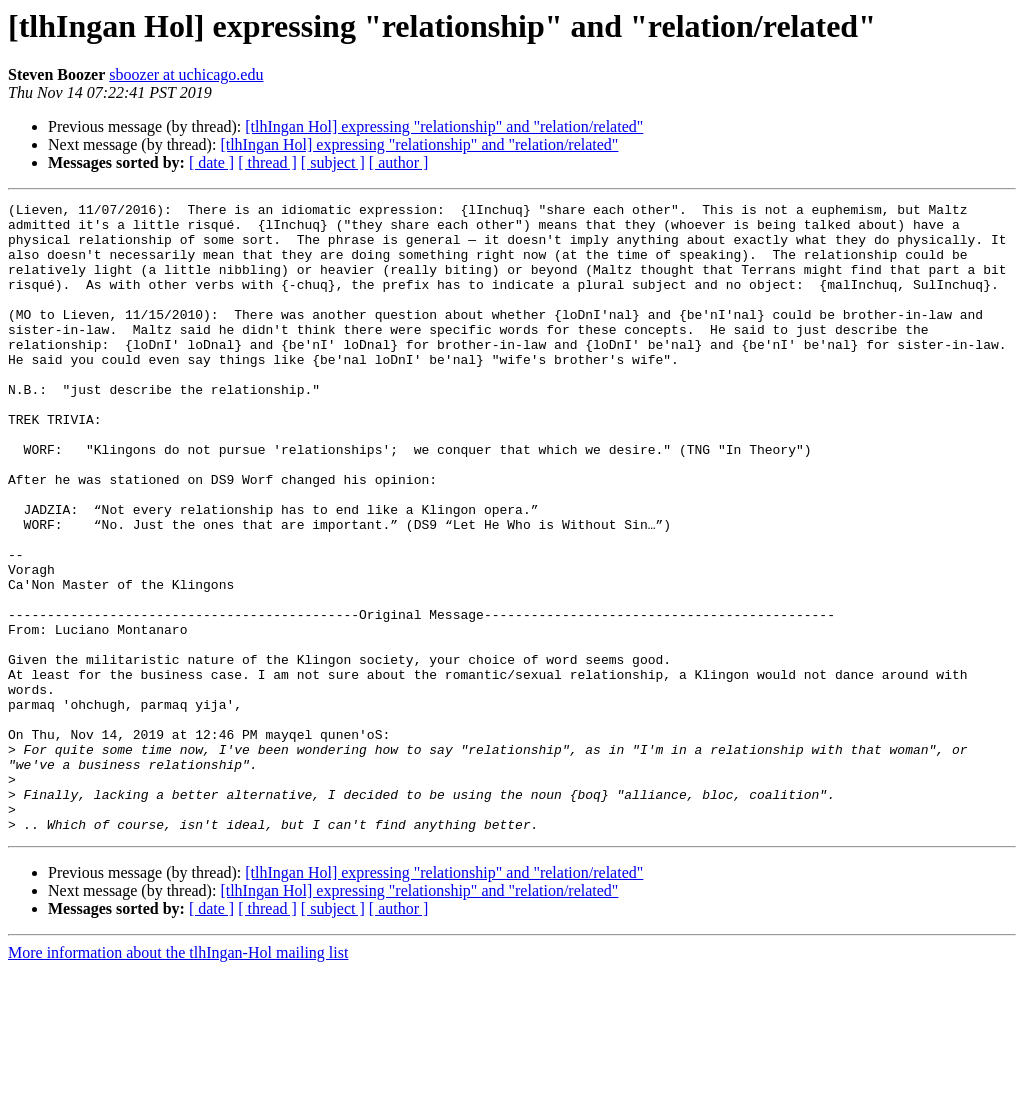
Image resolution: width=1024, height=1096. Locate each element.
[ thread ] (267, 162)
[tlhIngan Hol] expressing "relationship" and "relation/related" (444, 126)
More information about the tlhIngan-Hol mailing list (178, 1078)
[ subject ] (333, 162)
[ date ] (211, 162)
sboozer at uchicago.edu (186, 74)
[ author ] (399, 162)
